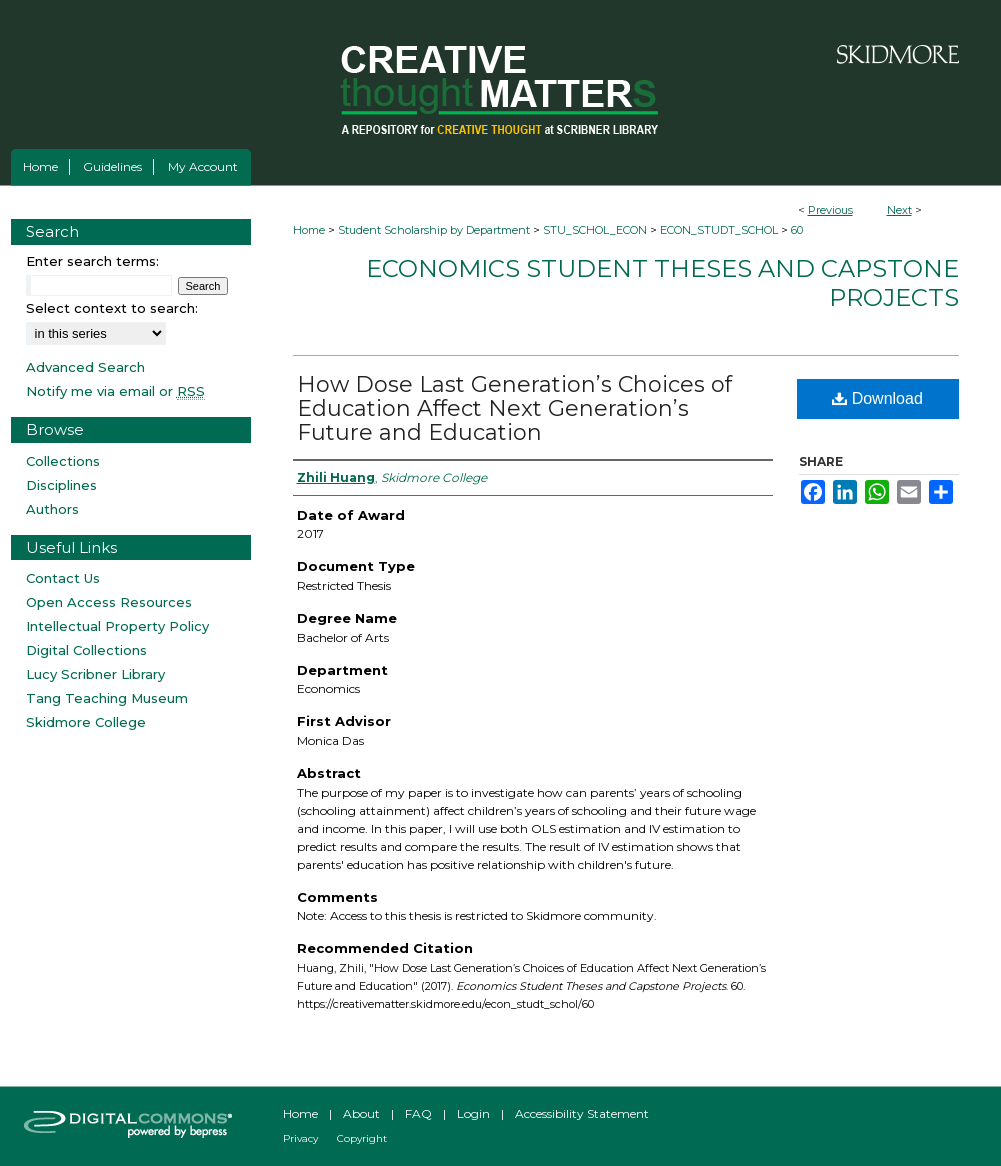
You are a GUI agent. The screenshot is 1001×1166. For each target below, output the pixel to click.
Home (309, 230)
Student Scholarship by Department (434, 230)
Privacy (300, 1138)
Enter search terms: (92, 261)
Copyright (362, 1138)
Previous (830, 210)
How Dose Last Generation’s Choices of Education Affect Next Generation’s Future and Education (514, 408)
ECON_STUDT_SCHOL (719, 230)
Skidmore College (86, 722)
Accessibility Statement (582, 1113)
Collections (63, 461)
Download (877, 398)
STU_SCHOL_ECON (595, 230)
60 (797, 230)
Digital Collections (86, 650)
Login (473, 1113)
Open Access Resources (109, 602)
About (361, 1113)
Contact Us (63, 578)
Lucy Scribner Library (95, 674)
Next (899, 210)
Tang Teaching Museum (107, 698)
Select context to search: (112, 308)
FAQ (418, 1113)
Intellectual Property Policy (117, 626)
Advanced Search (85, 367)
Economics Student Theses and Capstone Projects (662, 283)
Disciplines (61, 485)
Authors (52, 509)
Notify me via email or (115, 391)
